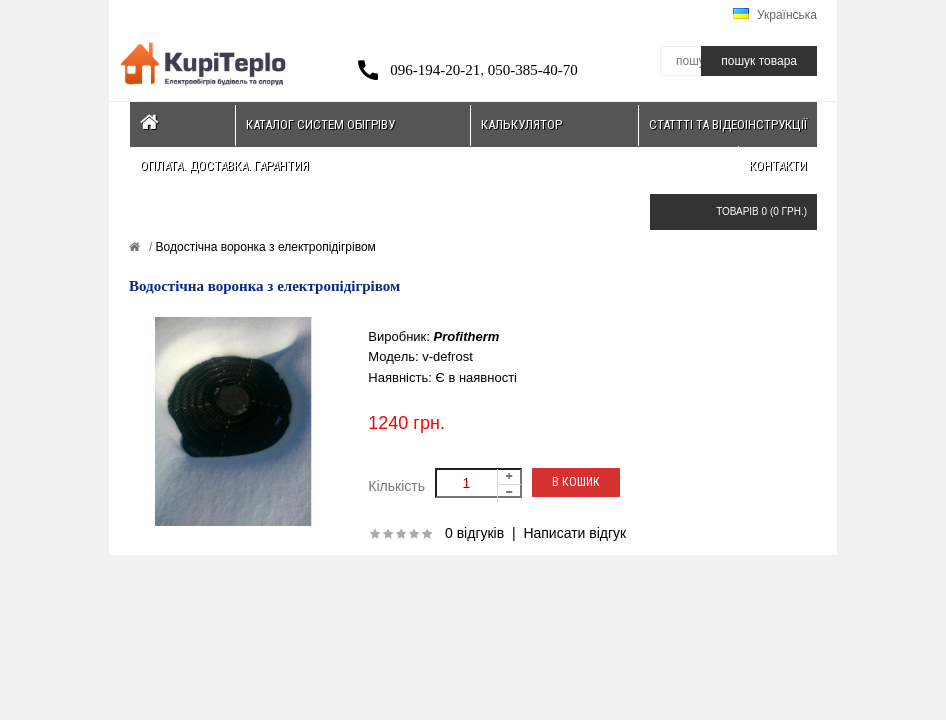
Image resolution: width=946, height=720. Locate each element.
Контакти (778, 165)
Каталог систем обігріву (320, 124)
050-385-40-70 (533, 70)
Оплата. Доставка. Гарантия (224, 165)
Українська (775, 15)
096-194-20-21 (435, 70)
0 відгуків (474, 533)
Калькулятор (521, 124)
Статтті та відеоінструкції (728, 124)
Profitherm (467, 336)
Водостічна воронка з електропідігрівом (264, 247)
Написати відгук (574, 533)
